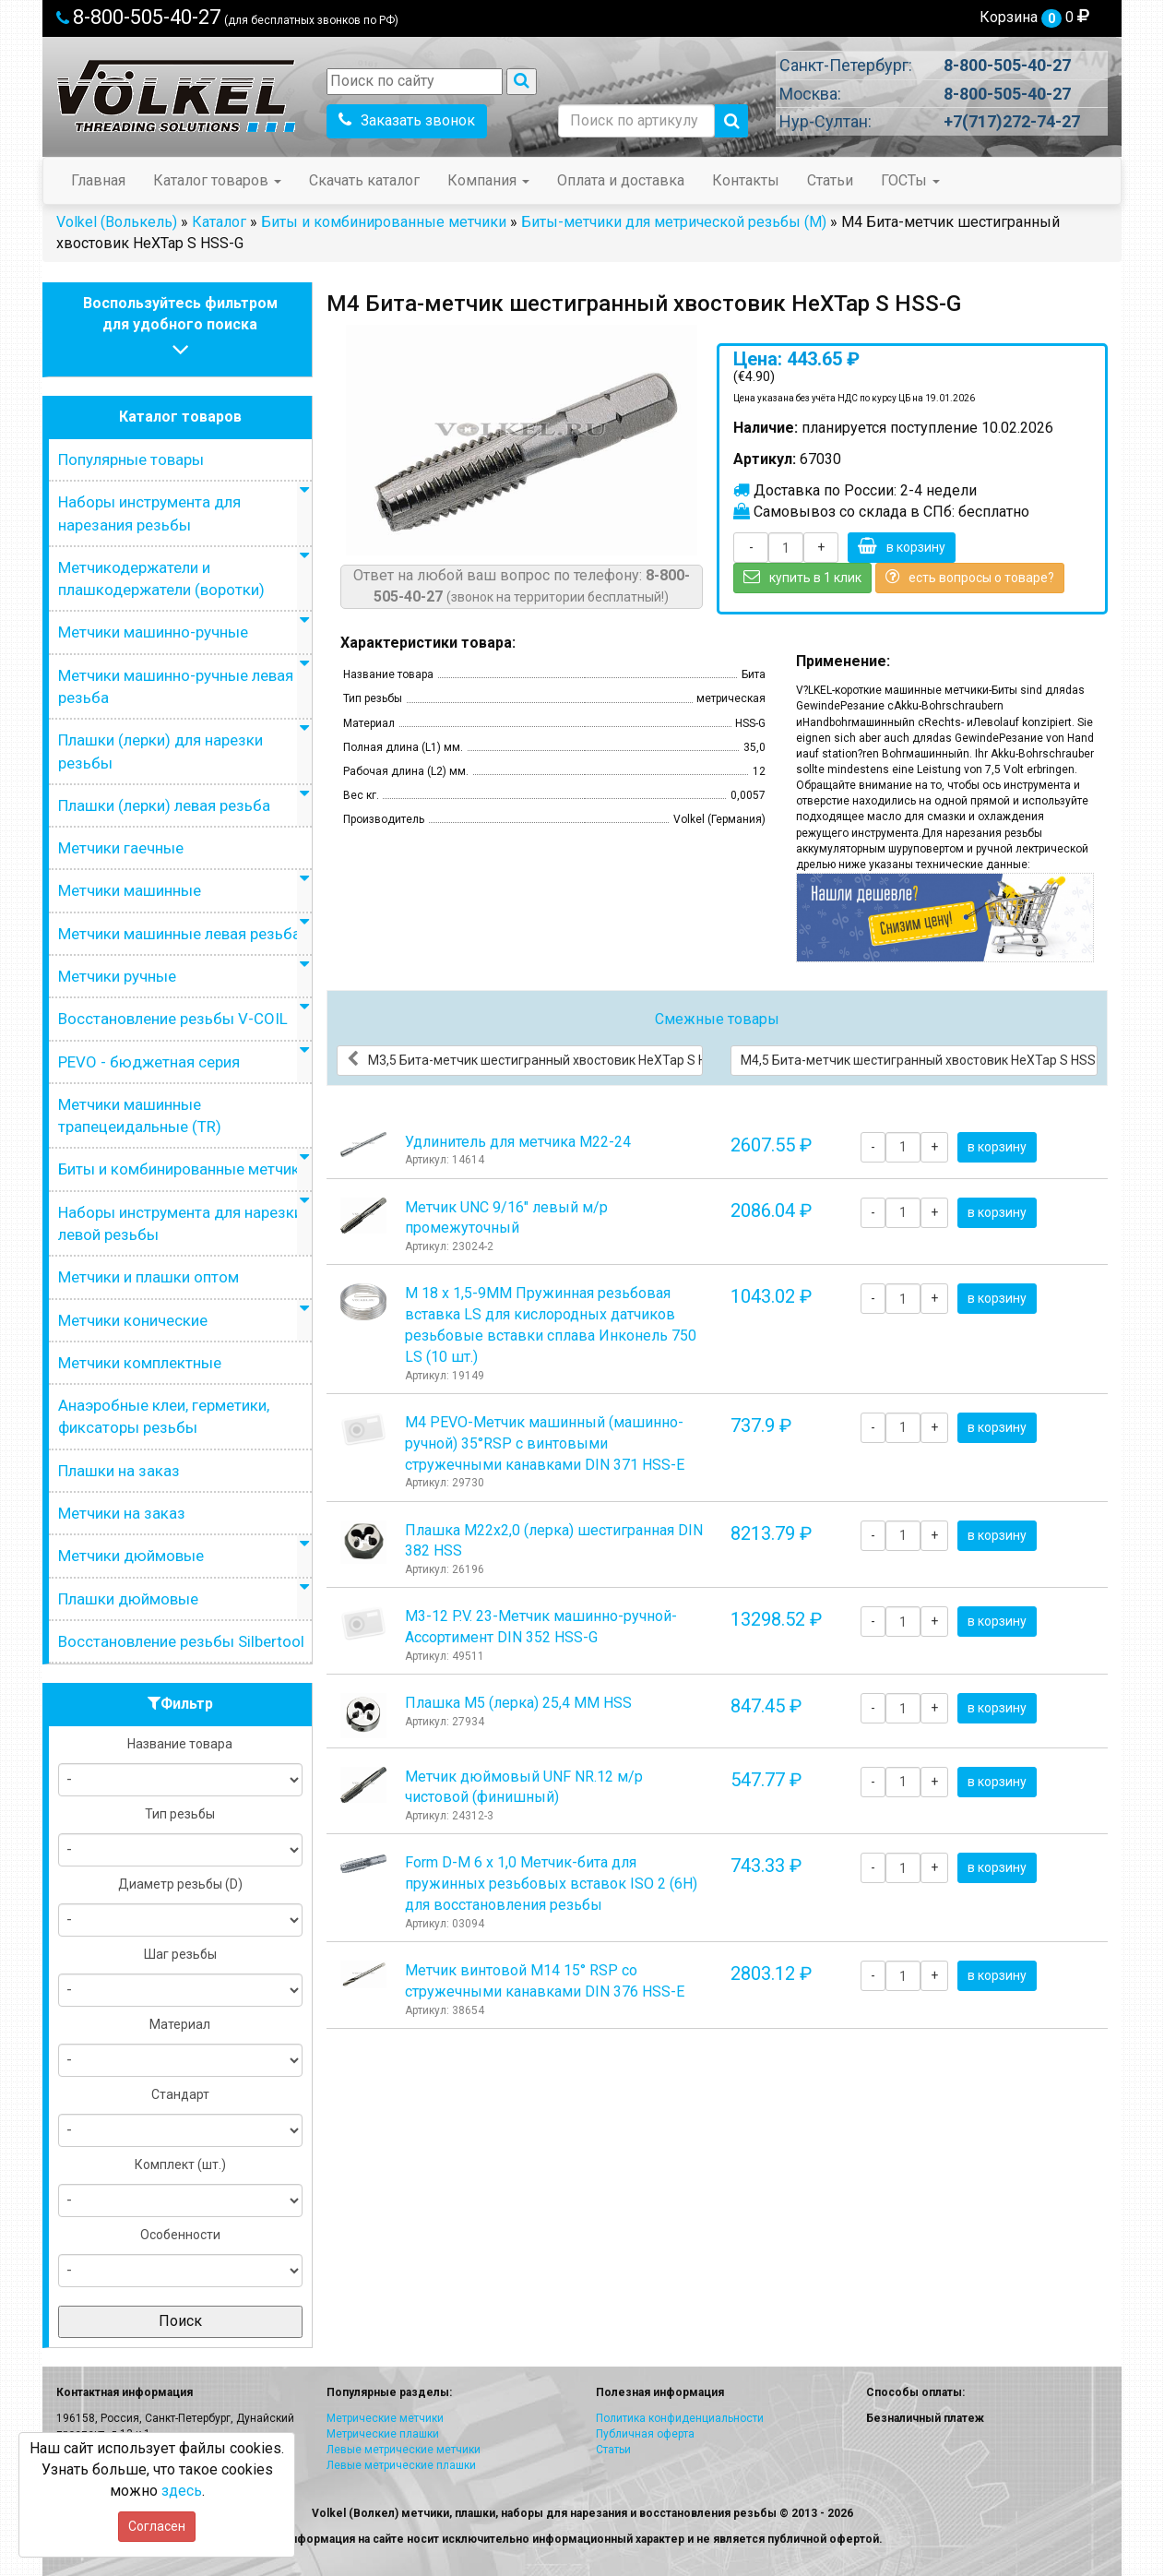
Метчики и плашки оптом (148, 1277)
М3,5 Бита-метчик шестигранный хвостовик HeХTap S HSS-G (525, 1059)
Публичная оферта (645, 2433)
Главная (98, 180)
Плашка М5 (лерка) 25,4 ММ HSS (518, 1702)
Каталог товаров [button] (217, 180)
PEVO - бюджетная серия (149, 1062)
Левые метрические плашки (401, 2465)
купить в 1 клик (802, 576)
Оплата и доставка (620, 180)
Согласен (156, 2526)
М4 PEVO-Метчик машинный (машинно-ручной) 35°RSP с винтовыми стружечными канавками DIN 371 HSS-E (544, 1443)
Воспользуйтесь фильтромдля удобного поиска (180, 329)
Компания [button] (488, 180)
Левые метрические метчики (404, 2449)
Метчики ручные (117, 976)
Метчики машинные (129, 890)
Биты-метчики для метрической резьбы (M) (673, 222)
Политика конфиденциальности (680, 2418)
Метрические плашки (383, 2433)
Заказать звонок (407, 120)
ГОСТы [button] (910, 180)
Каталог (219, 222)
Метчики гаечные (121, 848)
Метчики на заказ (121, 1513)
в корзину (901, 546)
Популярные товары (131, 459)
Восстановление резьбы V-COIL (173, 1018)
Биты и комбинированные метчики (383, 222)
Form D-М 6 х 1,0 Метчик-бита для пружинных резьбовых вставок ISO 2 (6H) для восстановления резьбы (551, 1884)
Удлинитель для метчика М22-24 (518, 1142)
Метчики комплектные (139, 1363)
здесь (181, 2490)
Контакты (745, 180)
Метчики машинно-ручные (153, 632)
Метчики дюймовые (131, 1555)
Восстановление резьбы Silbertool (181, 1641)
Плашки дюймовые (128, 1599)
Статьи (830, 180)
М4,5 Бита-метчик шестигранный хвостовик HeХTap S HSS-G (919, 1059)
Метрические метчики (385, 2418)
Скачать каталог (364, 180)
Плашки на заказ (119, 1470)
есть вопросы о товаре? (969, 576)
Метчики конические (133, 1320)
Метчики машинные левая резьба (179, 933)
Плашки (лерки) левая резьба (164, 805)
